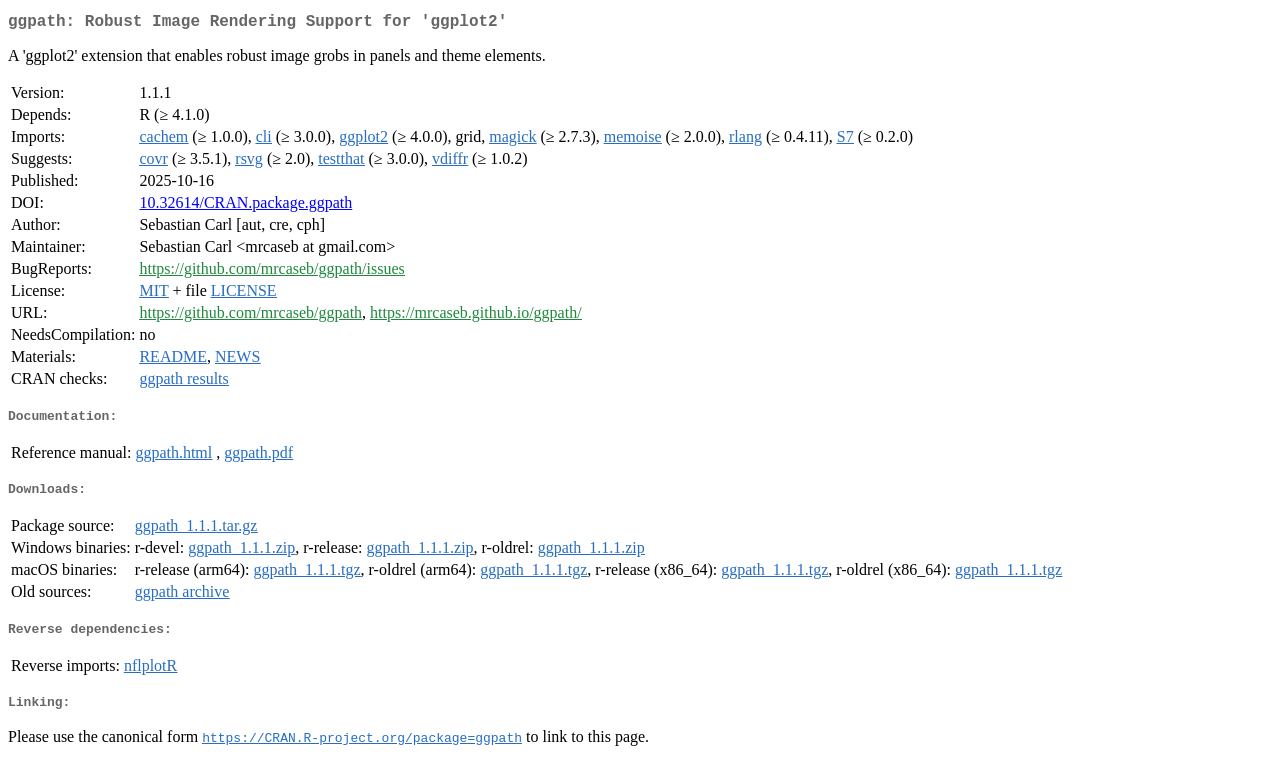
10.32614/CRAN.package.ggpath (245, 206)
